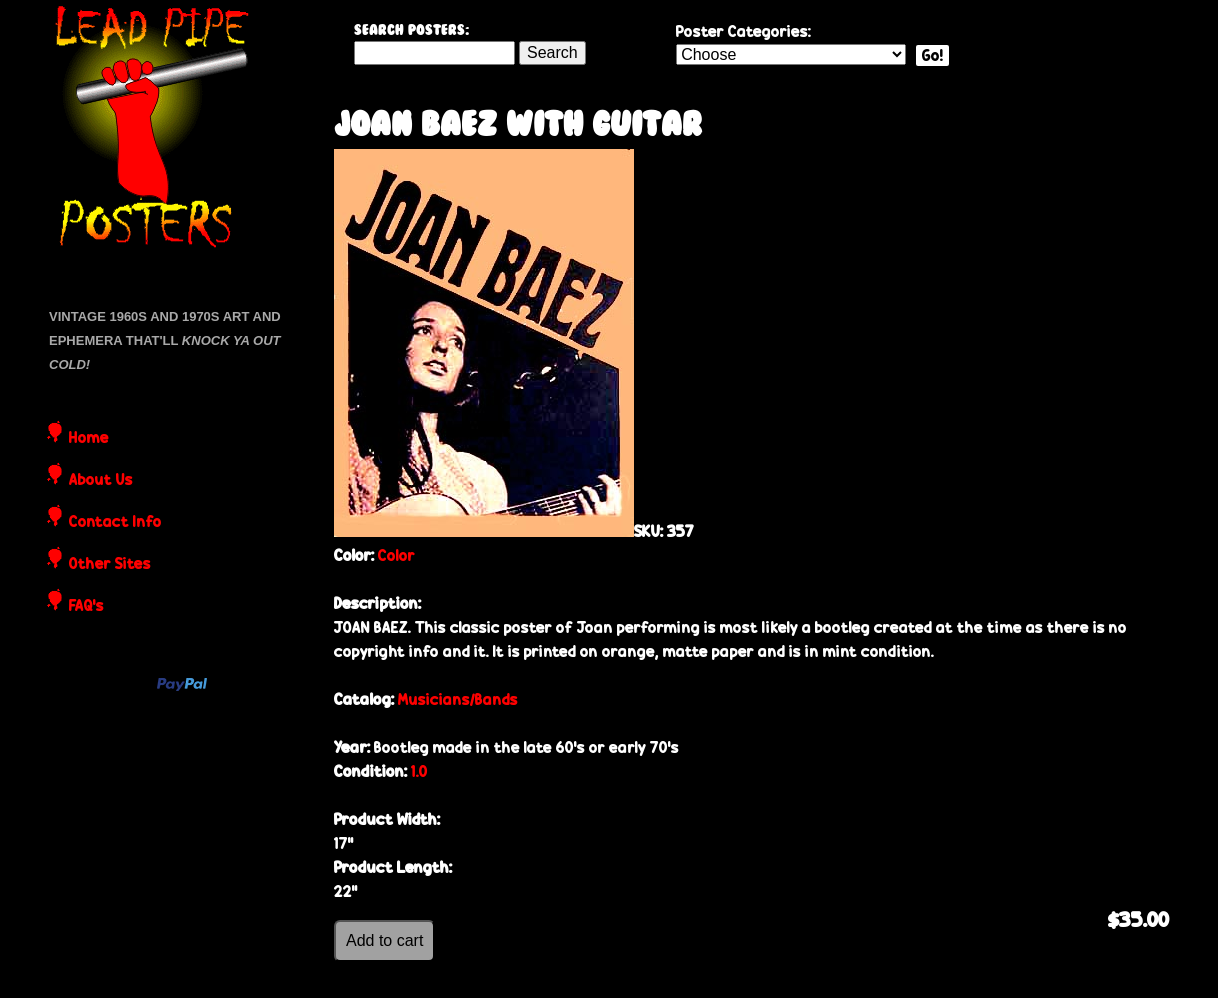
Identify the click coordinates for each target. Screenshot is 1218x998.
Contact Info (115, 523)
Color (396, 555)
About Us (101, 481)
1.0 (419, 771)
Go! (932, 55)
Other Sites (110, 565)
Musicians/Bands (458, 699)
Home (89, 439)
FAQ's (86, 607)
